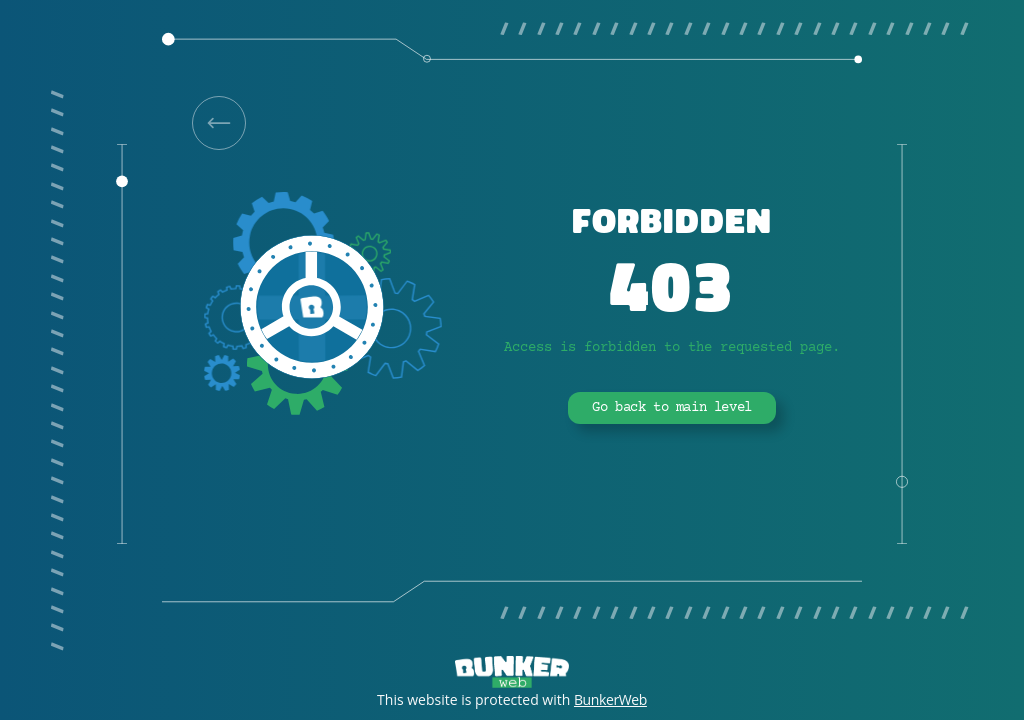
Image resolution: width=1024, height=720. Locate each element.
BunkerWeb (610, 699)
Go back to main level (672, 408)
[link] (219, 123)
